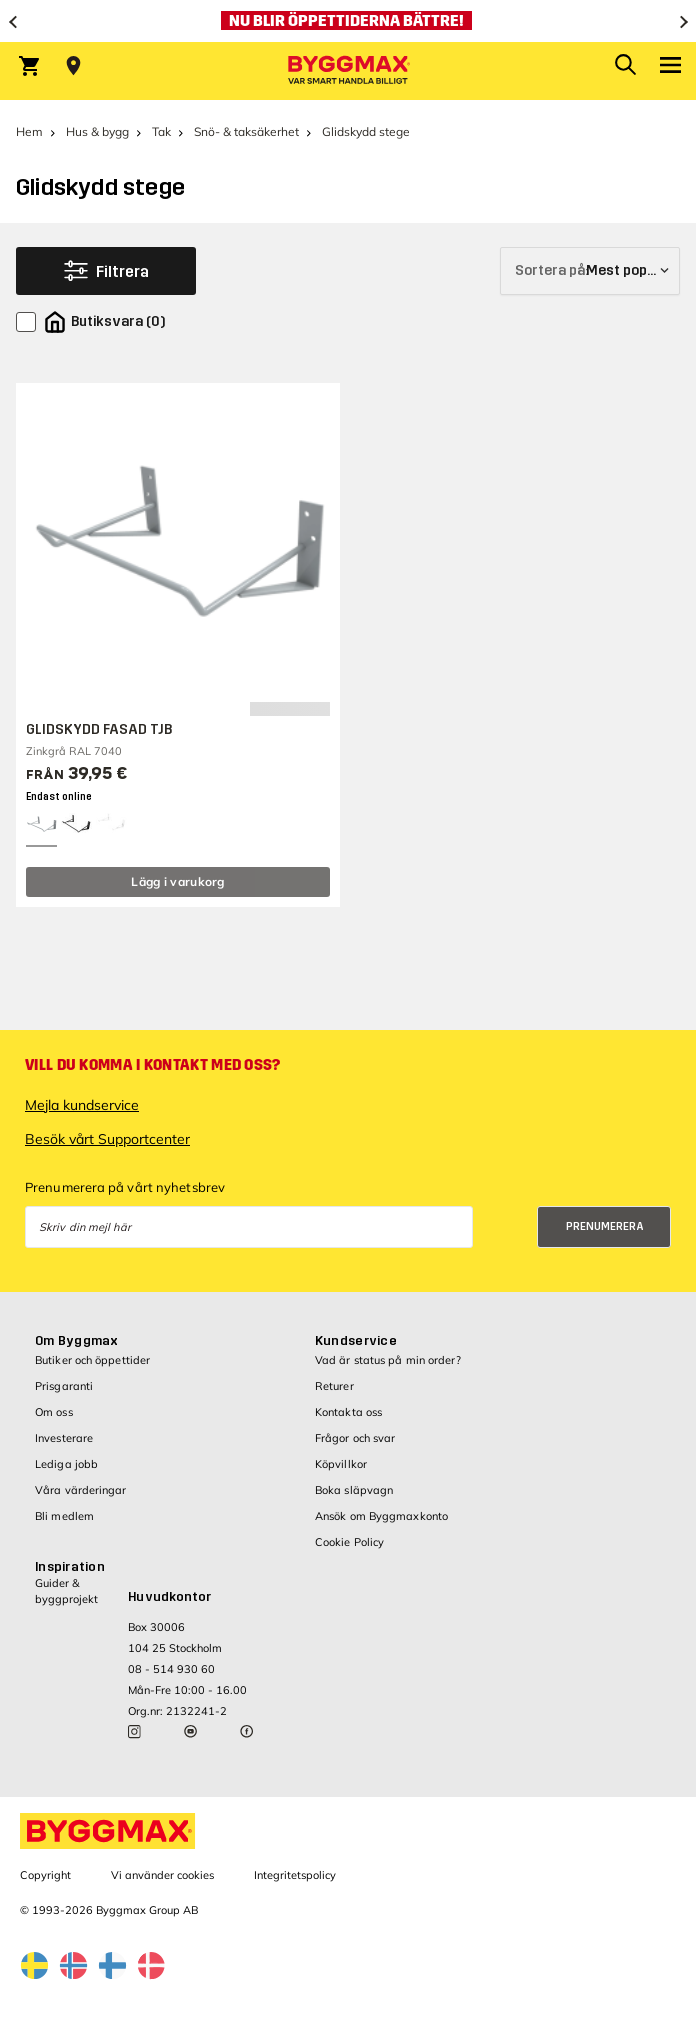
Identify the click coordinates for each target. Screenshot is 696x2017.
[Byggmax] (348, 71)
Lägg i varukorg (178, 881)
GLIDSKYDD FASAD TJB (99, 729)
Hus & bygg (97, 131)
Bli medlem (64, 1516)
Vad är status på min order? (388, 1360)
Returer (334, 1386)
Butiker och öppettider (92, 1360)
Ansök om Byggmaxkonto (381, 1516)
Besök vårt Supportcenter (107, 1139)
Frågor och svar (355, 1438)
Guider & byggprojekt (66, 1590)
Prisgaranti (64, 1386)
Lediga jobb (66, 1464)
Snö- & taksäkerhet (246, 131)
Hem (29, 131)
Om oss (54, 1412)
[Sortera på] (590, 271)
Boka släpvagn (354, 1490)
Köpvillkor (341, 1464)
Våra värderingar (81, 1490)
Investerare (64, 1438)
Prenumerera (605, 1226)
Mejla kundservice (82, 1105)
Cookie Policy (349, 1542)
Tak (161, 131)
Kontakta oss (348, 1412)
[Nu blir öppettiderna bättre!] (348, 21)
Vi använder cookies (162, 1875)
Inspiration (70, 1567)
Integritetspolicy (295, 1875)
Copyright (45, 1875)
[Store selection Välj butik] (73, 66)
